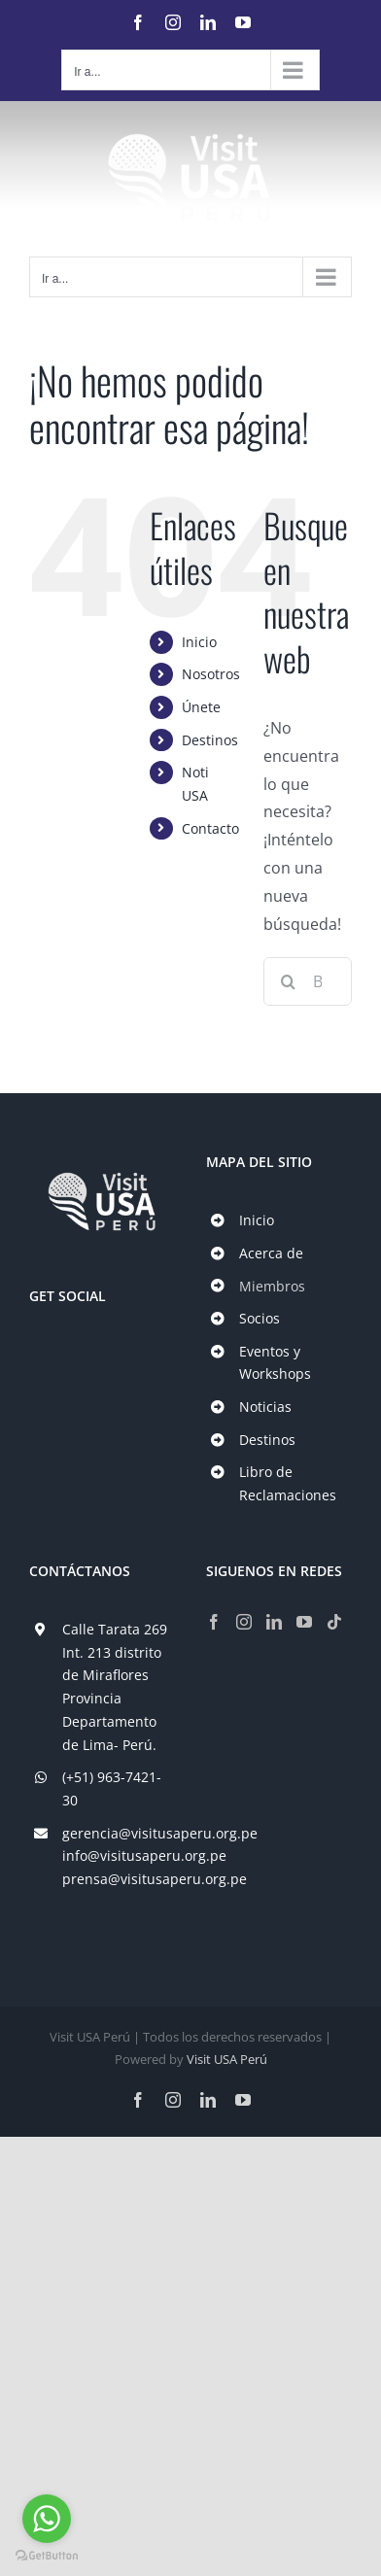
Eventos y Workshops (275, 1363)
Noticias (265, 1406)
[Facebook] (214, 1622)
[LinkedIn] (274, 1622)
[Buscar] (287, 981)
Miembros (272, 1286)
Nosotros (211, 674)
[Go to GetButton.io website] (47, 2556)
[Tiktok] (334, 1622)
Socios (259, 1318)
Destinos (210, 740)
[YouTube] (304, 1622)
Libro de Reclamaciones (287, 1483)
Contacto (210, 828)
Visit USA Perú (227, 2059)
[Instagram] (244, 1622)
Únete (201, 707)
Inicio (199, 642)
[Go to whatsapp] (46, 2518)
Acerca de (271, 1253)
